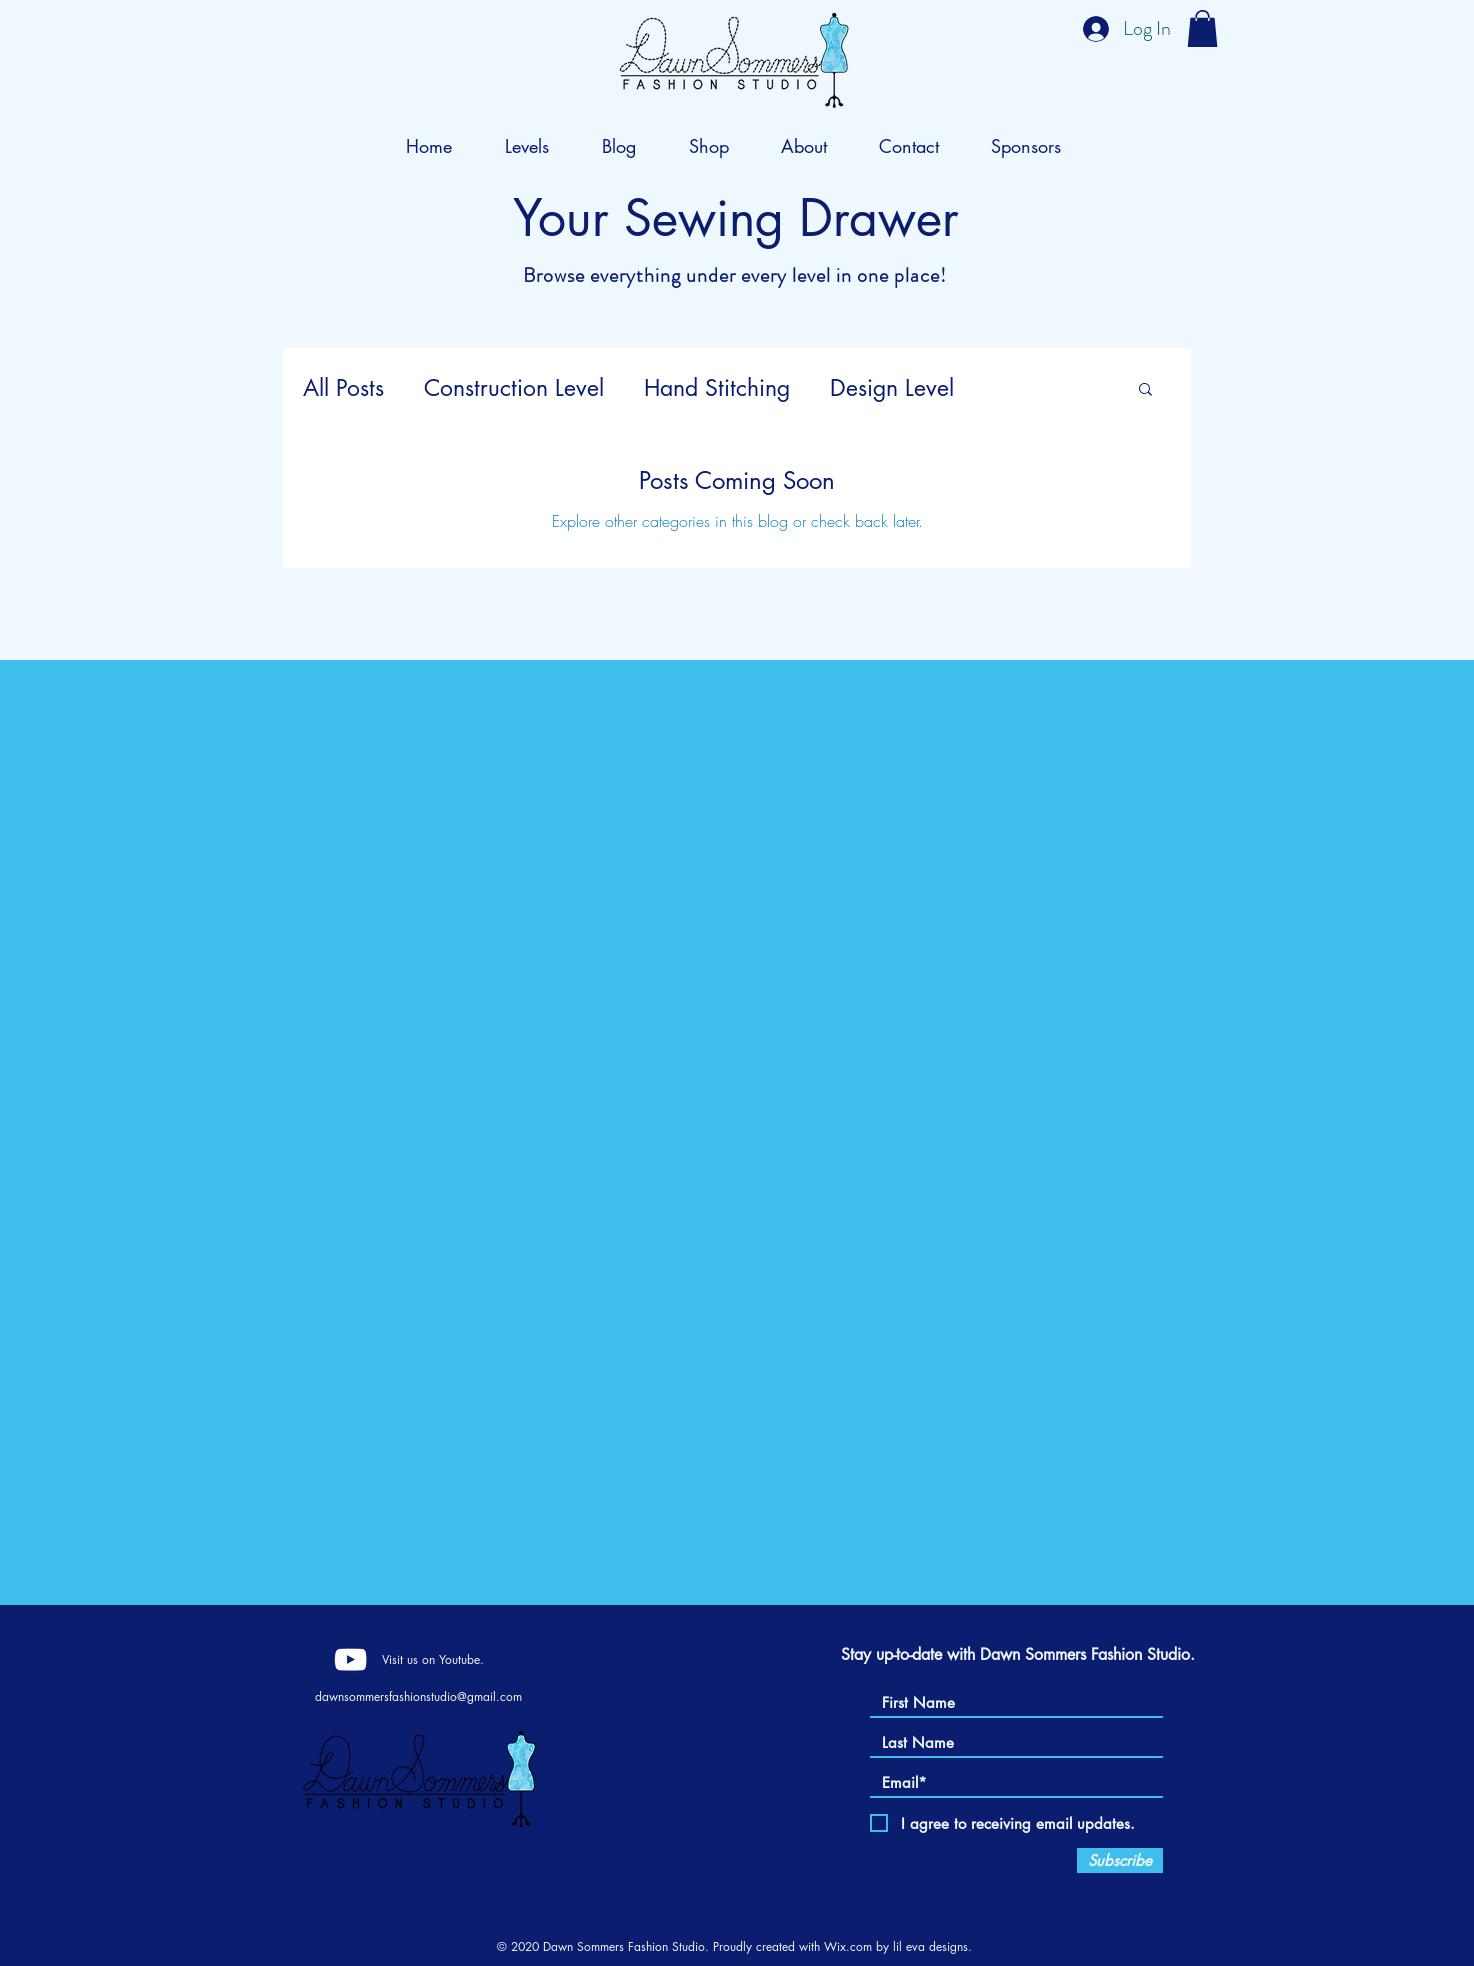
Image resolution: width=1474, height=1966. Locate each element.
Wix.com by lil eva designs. (898, 1946)
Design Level (892, 388)
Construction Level (514, 388)
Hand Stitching (717, 388)
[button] (1202, 28)
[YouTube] (350, 1659)
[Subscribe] (1120, 1860)
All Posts (343, 388)
